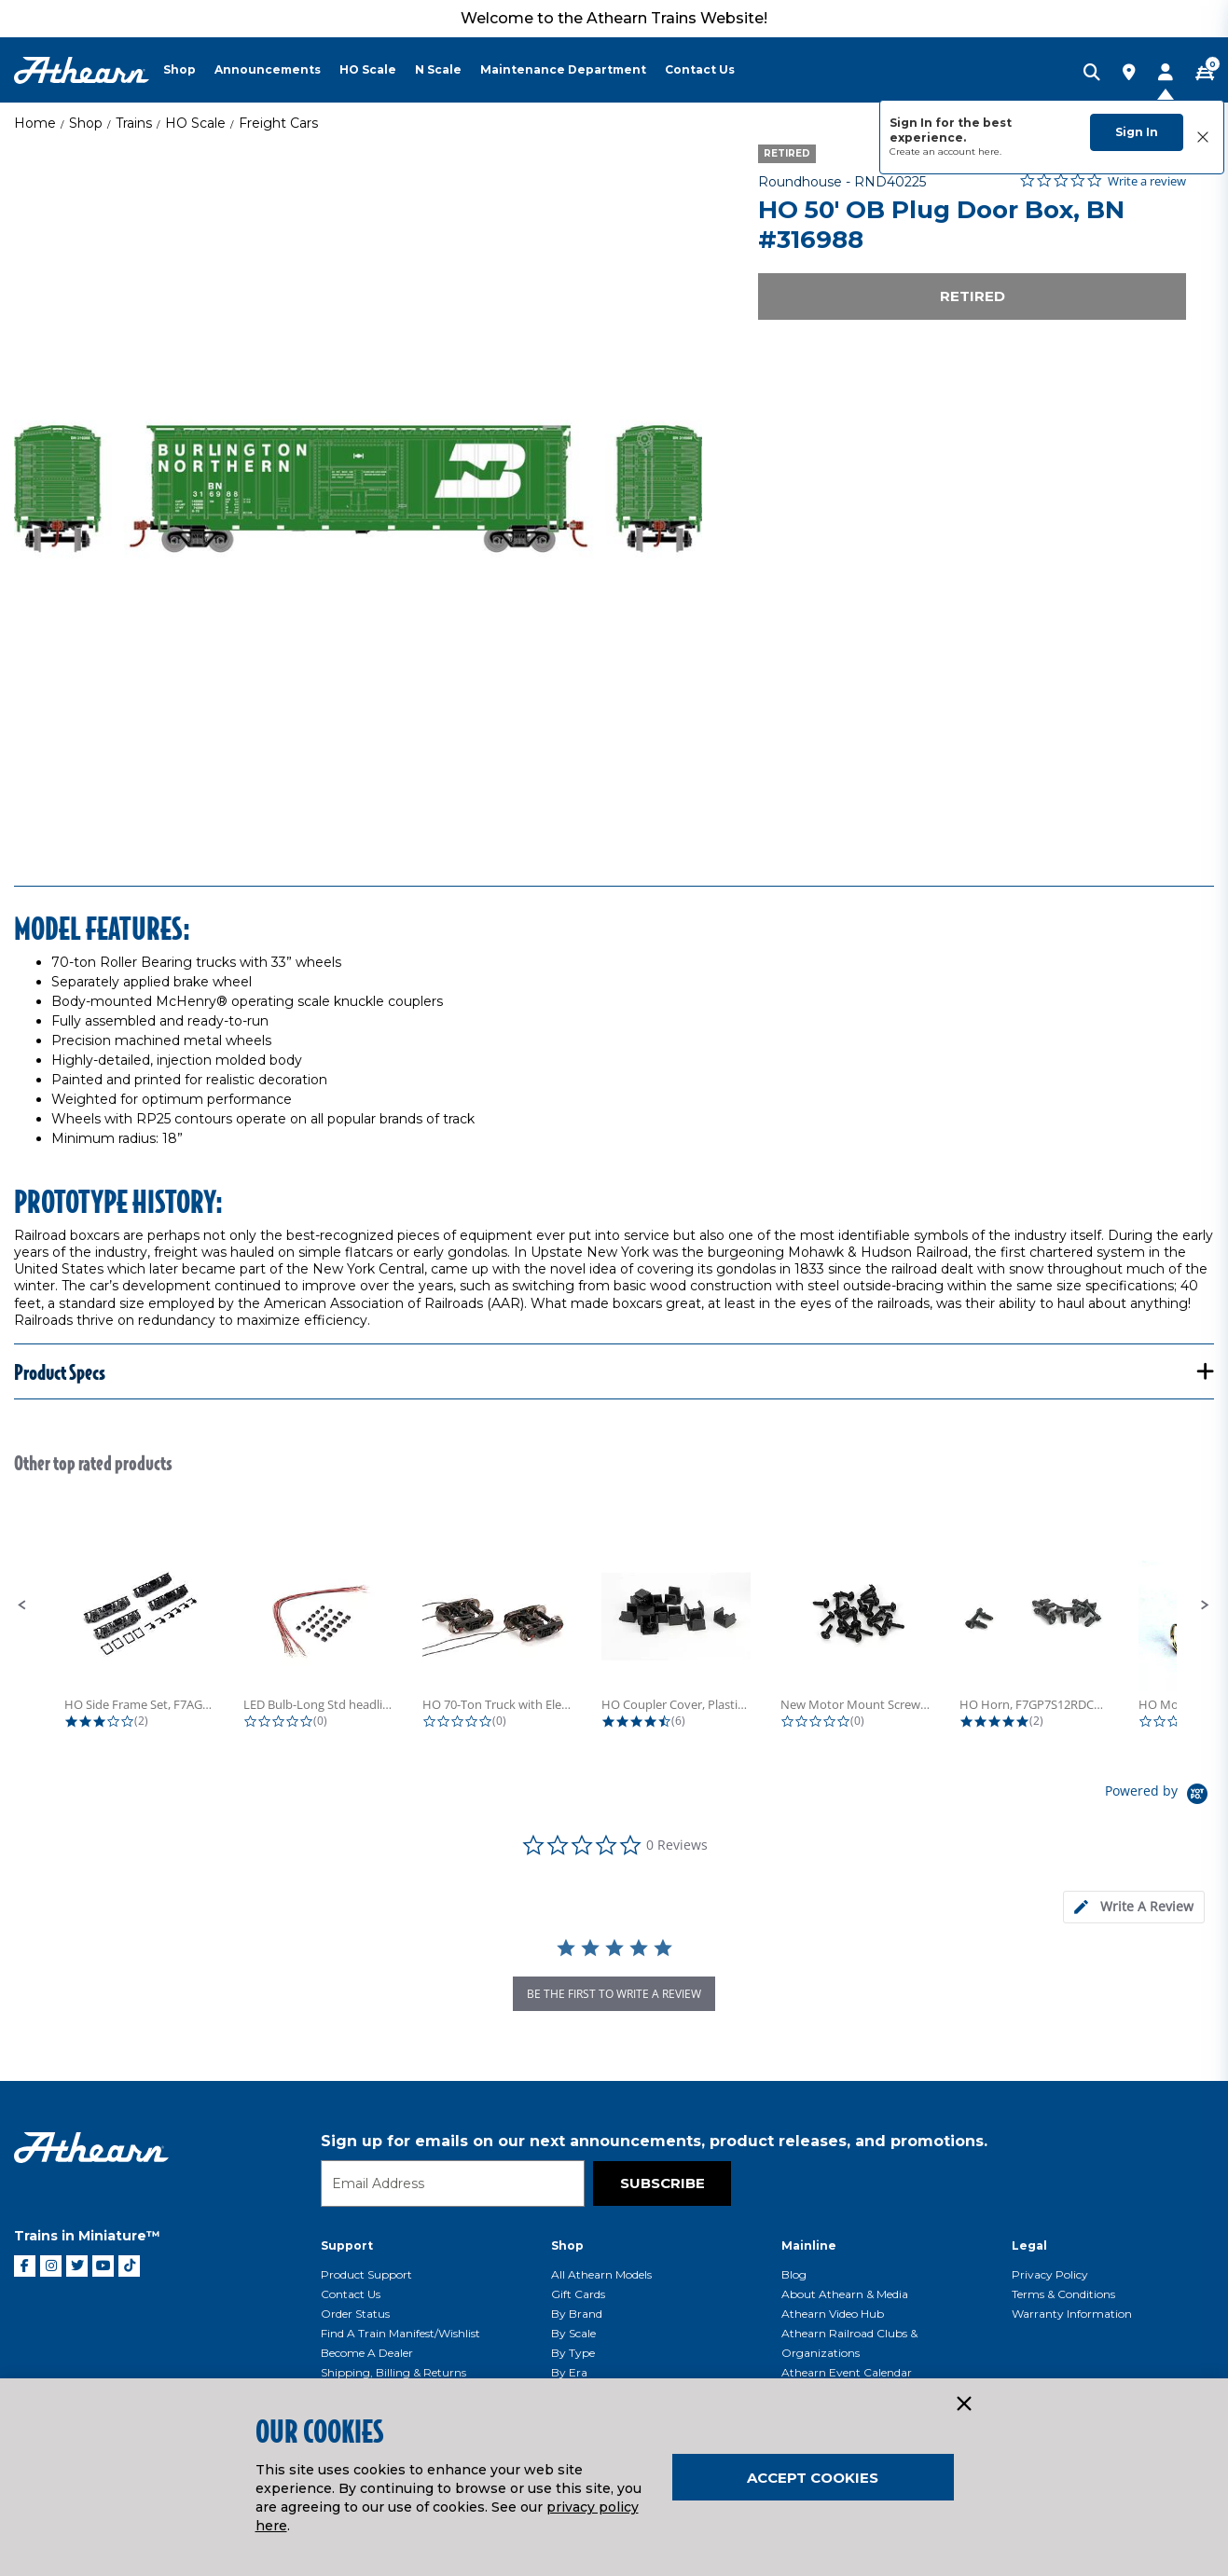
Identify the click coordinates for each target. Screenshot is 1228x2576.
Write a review (1147, 181)
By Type (573, 2353)
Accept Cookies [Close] (812, 2477)
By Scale (573, 2333)
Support (347, 2245)
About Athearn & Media (844, 2294)
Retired (972, 296)
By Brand (576, 2314)
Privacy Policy (1050, 2274)
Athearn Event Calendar (846, 2372)
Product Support (366, 2274)
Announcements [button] (267, 69)
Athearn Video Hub (832, 2314)
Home (35, 123)
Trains (134, 123)
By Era (569, 2372)
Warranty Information (1072, 2314)
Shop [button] (179, 69)
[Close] (963, 2404)
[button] (22, 1605)
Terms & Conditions (1063, 2294)
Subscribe (662, 2183)
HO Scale (195, 123)
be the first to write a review (614, 1994)
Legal (1029, 2245)
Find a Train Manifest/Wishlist (400, 2333)
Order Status (355, 2314)
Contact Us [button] (700, 69)
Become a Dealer (367, 2353)
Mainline (808, 2245)
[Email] (453, 2183)
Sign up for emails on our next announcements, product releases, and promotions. (654, 2141)
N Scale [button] (438, 69)
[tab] (1134, 1907)
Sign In (1136, 132)
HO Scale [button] (367, 69)
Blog (794, 2274)
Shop (86, 123)
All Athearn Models (601, 2274)
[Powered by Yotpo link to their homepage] (1159, 1796)
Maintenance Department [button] (563, 69)
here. (989, 151)
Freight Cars (278, 123)
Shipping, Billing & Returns (393, 2372)
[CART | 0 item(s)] (1204, 73)
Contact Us (350, 2294)
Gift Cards (578, 2294)
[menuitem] (188, 70)
